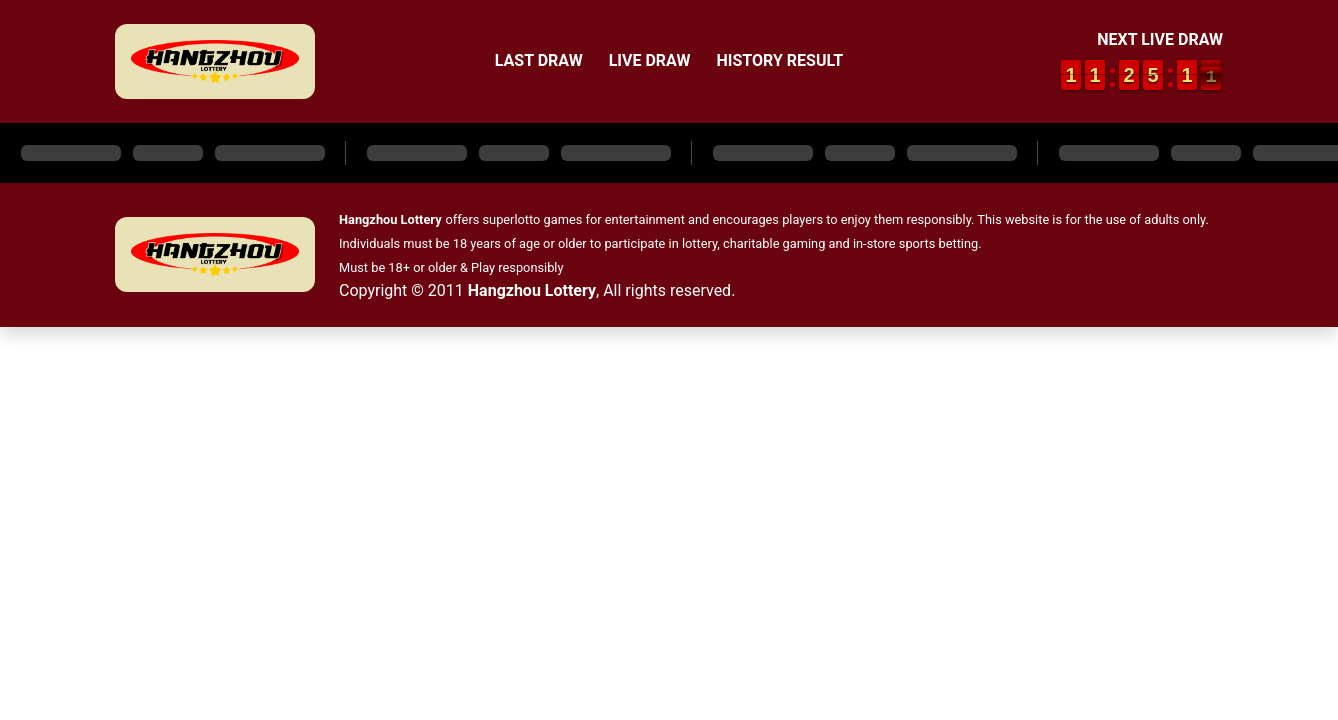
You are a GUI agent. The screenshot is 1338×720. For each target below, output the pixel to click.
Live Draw (650, 60)
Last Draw (539, 60)
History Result (779, 60)
